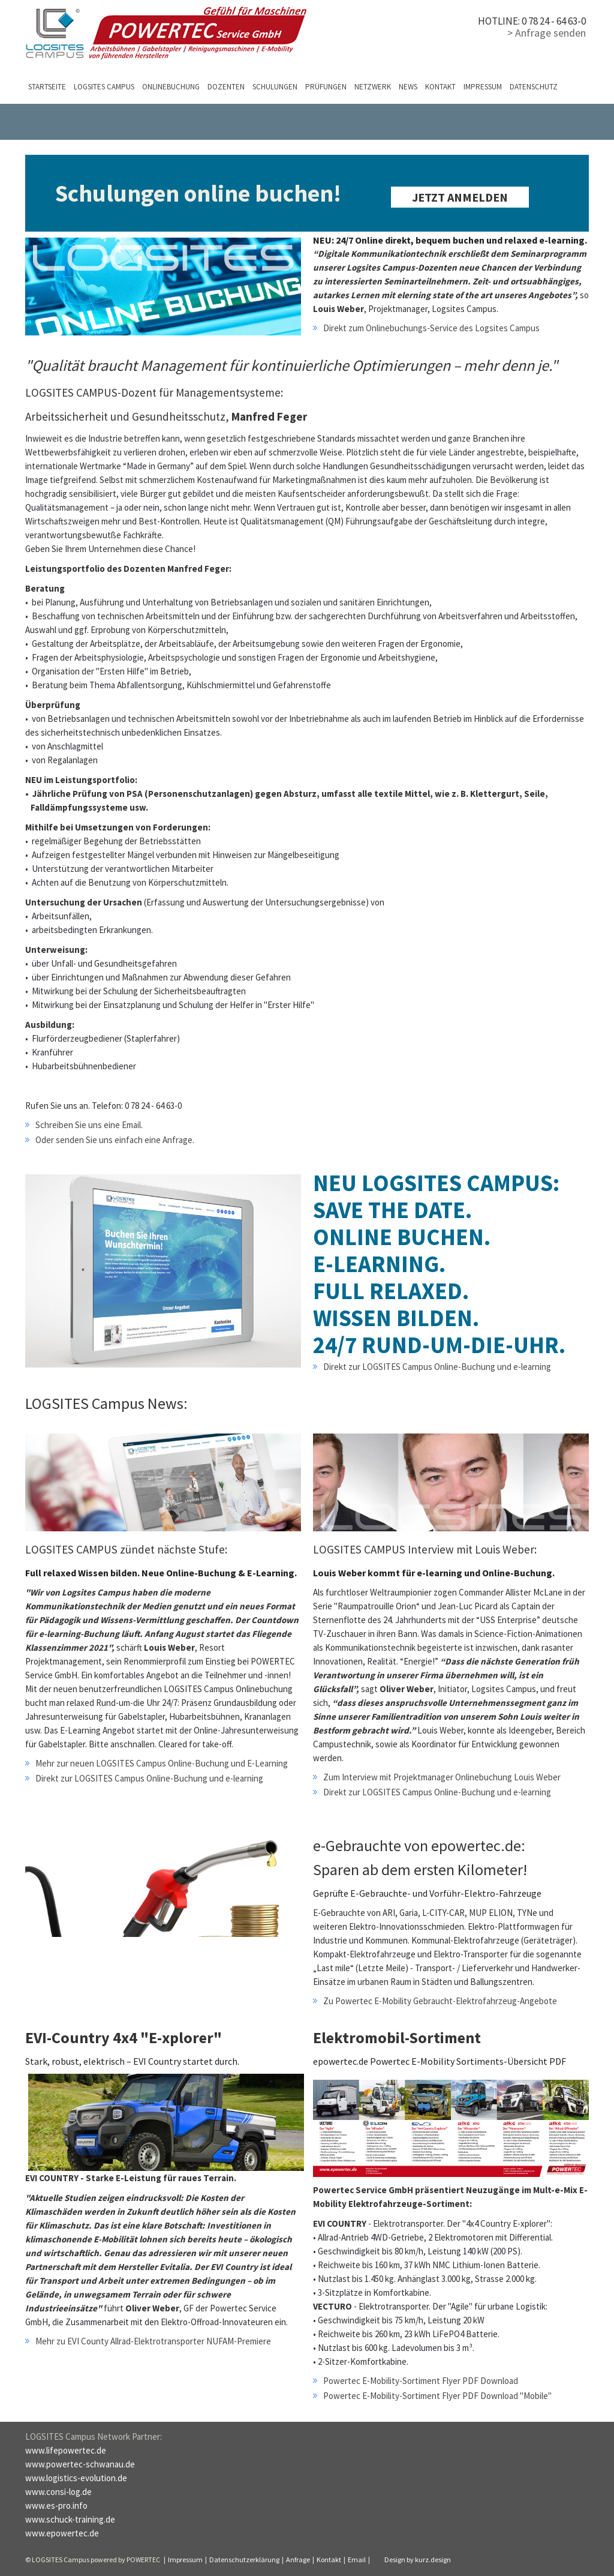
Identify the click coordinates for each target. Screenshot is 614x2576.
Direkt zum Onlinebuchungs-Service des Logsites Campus (431, 328)
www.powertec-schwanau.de (80, 2464)
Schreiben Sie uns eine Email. (89, 1124)
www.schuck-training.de (70, 2519)
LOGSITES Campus (104, 87)
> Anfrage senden (546, 33)
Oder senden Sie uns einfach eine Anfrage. (114, 1139)
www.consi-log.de (58, 2491)
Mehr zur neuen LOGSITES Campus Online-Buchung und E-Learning (161, 1763)
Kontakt (440, 87)
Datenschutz (534, 87)
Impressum (482, 87)
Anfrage (298, 2559)
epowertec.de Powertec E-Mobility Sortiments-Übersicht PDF (439, 2061)
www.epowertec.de (62, 2533)
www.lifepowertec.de (65, 2450)
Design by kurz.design (417, 2559)
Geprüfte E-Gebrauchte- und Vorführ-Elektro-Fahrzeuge (427, 1893)
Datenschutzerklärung (244, 2559)
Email (357, 2559)
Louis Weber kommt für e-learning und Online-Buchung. (434, 1573)
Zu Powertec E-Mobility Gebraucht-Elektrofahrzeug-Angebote (440, 2001)
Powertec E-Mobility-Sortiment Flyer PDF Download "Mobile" (437, 2395)
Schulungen (274, 87)
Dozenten (226, 87)
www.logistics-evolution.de (76, 2478)
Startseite (47, 87)
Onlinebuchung (171, 87)
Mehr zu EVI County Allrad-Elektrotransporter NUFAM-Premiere (153, 2341)
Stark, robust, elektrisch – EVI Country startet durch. (132, 2061)
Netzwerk (372, 87)
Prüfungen (326, 87)
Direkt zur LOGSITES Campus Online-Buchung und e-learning (437, 1366)
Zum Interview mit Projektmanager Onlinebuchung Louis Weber (442, 1777)
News (408, 87)
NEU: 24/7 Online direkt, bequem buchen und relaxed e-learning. (450, 240)
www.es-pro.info (56, 2505)
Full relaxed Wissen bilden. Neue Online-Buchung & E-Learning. (161, 1573)
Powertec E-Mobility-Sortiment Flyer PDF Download (420, 2380)
